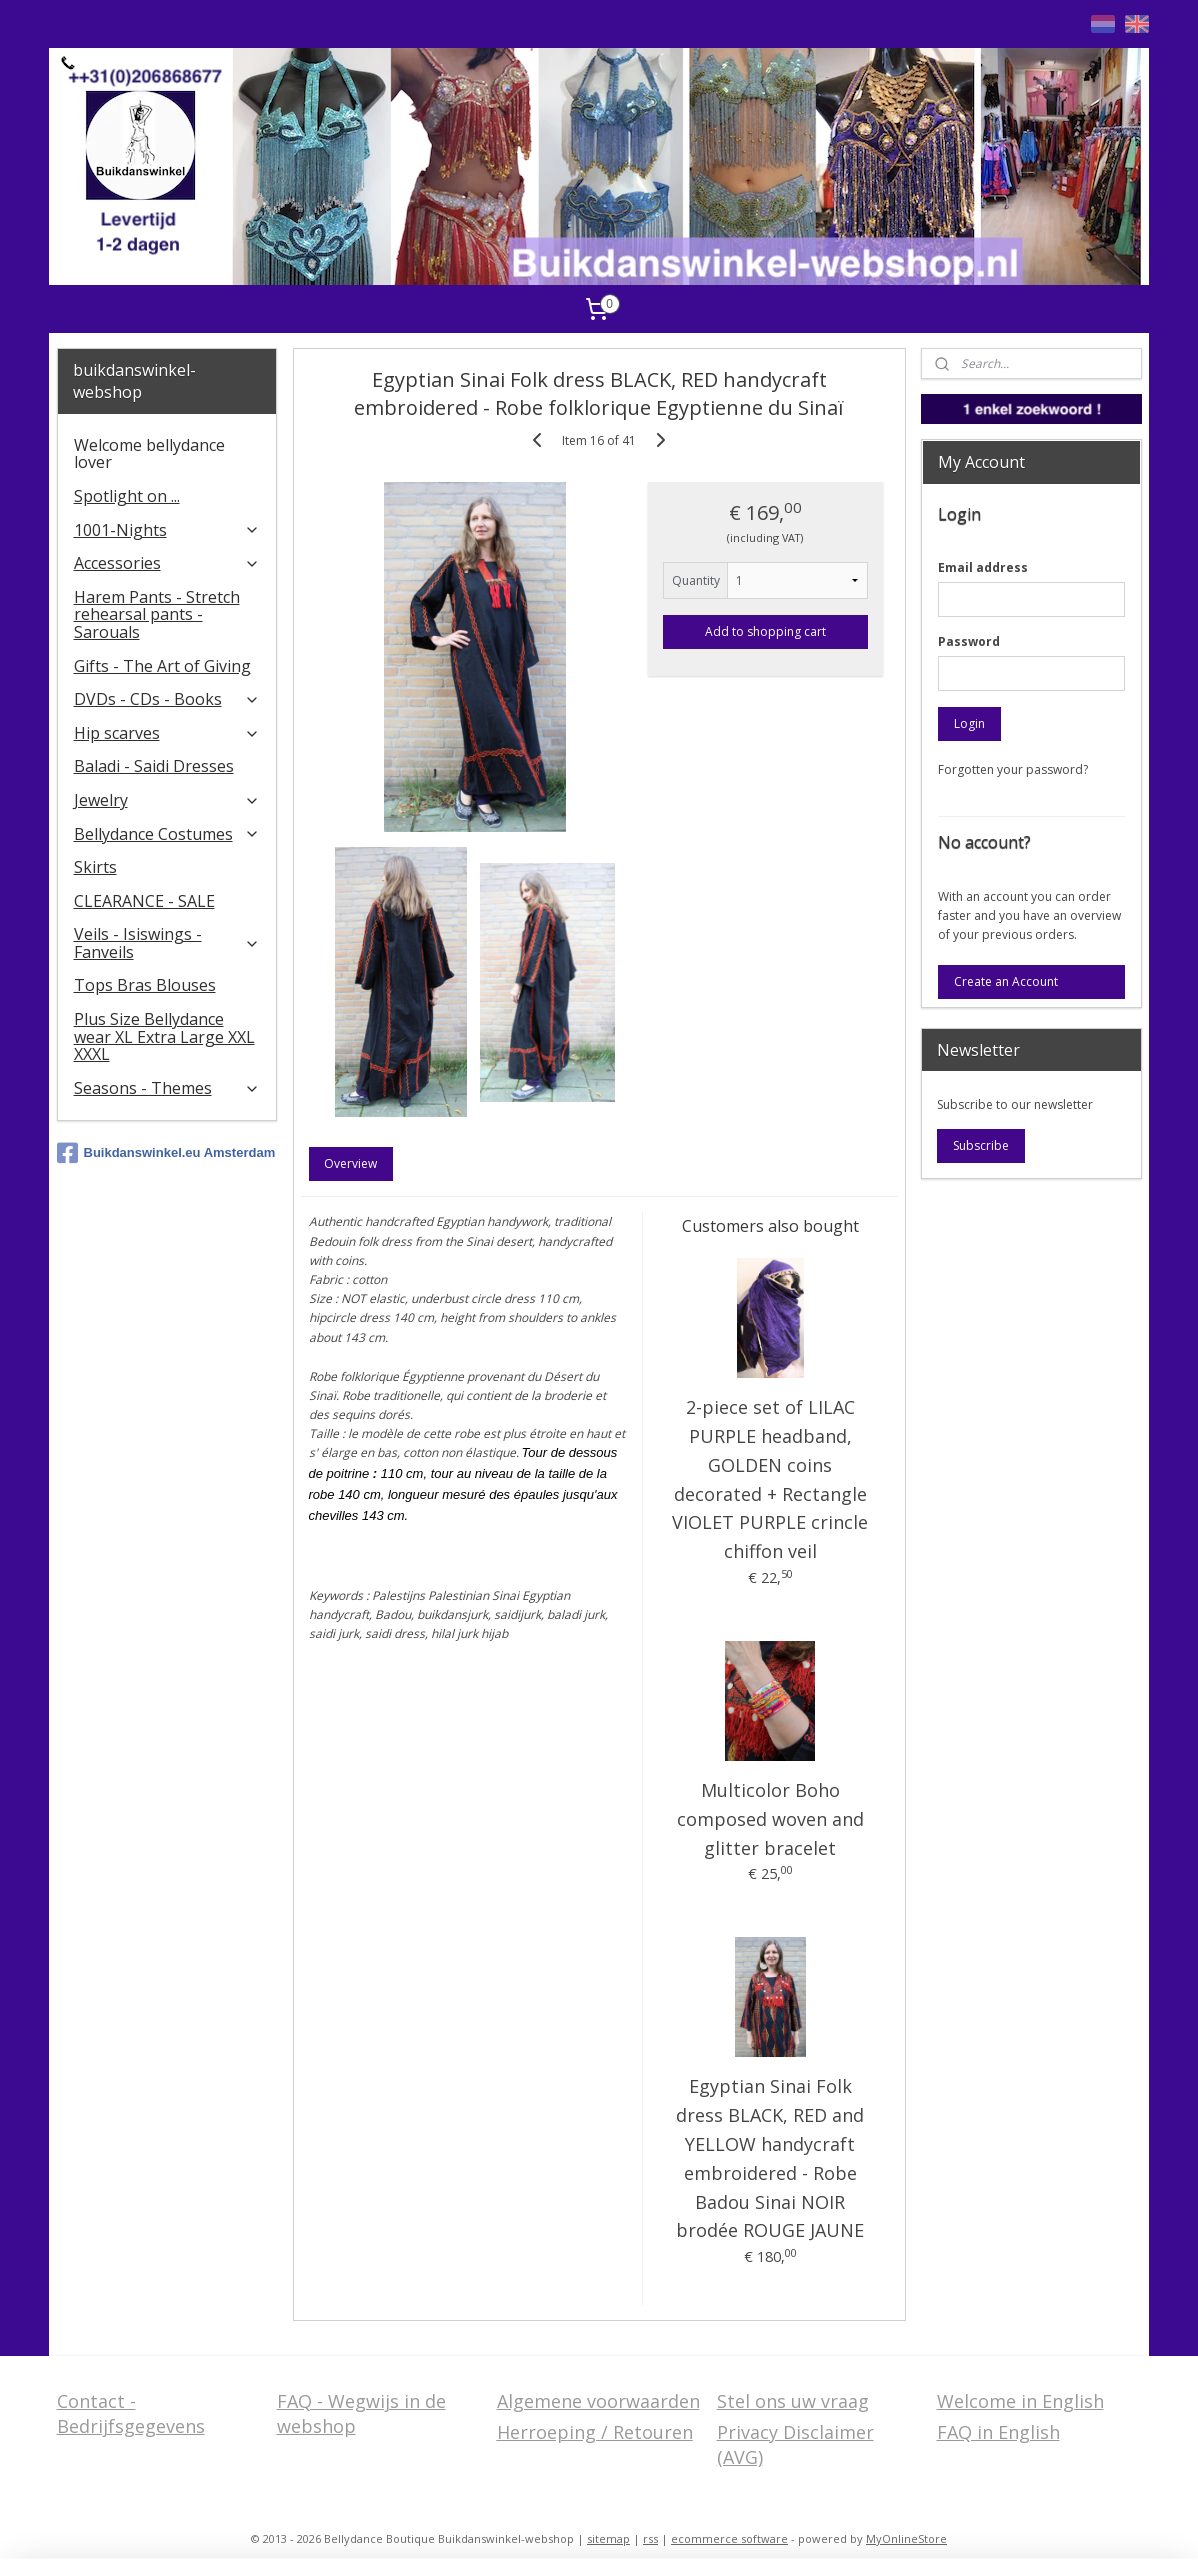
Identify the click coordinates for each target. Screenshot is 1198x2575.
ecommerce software (729, 2538)
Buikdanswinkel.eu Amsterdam (166, 1153)
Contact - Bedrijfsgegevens (131, 2413)
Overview (350, 1163)
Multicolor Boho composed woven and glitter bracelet (769, 1819)
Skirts (95, 867)
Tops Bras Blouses (145, 985)
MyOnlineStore (906, 2538)
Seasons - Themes (167, 1088)
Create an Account (1006, 981)
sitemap (608, 2538)
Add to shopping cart (765, 631)
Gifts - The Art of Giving (162, 666)
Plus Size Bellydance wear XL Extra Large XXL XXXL (164, 1036)
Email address (983, 567)
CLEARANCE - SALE (144, 901)
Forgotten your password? (1013, 769)
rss (650, 2538)
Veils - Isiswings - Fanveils (167, 943)
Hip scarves (167, 733)
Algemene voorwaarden (598, 2401)
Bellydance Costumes (167, 834)
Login (969, 723)
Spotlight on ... (127, 496)
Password (969, 641)
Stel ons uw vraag (793, 2401)
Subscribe (981, 1145)
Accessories (167, 563)
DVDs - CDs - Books (167, 699)
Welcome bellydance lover (149, 454)
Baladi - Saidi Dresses (154, 766)
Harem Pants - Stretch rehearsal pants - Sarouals (157, 614)
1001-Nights (167, 530)
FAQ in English (998, 2432)
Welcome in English (1020, 2401)
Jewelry (167, 800)
